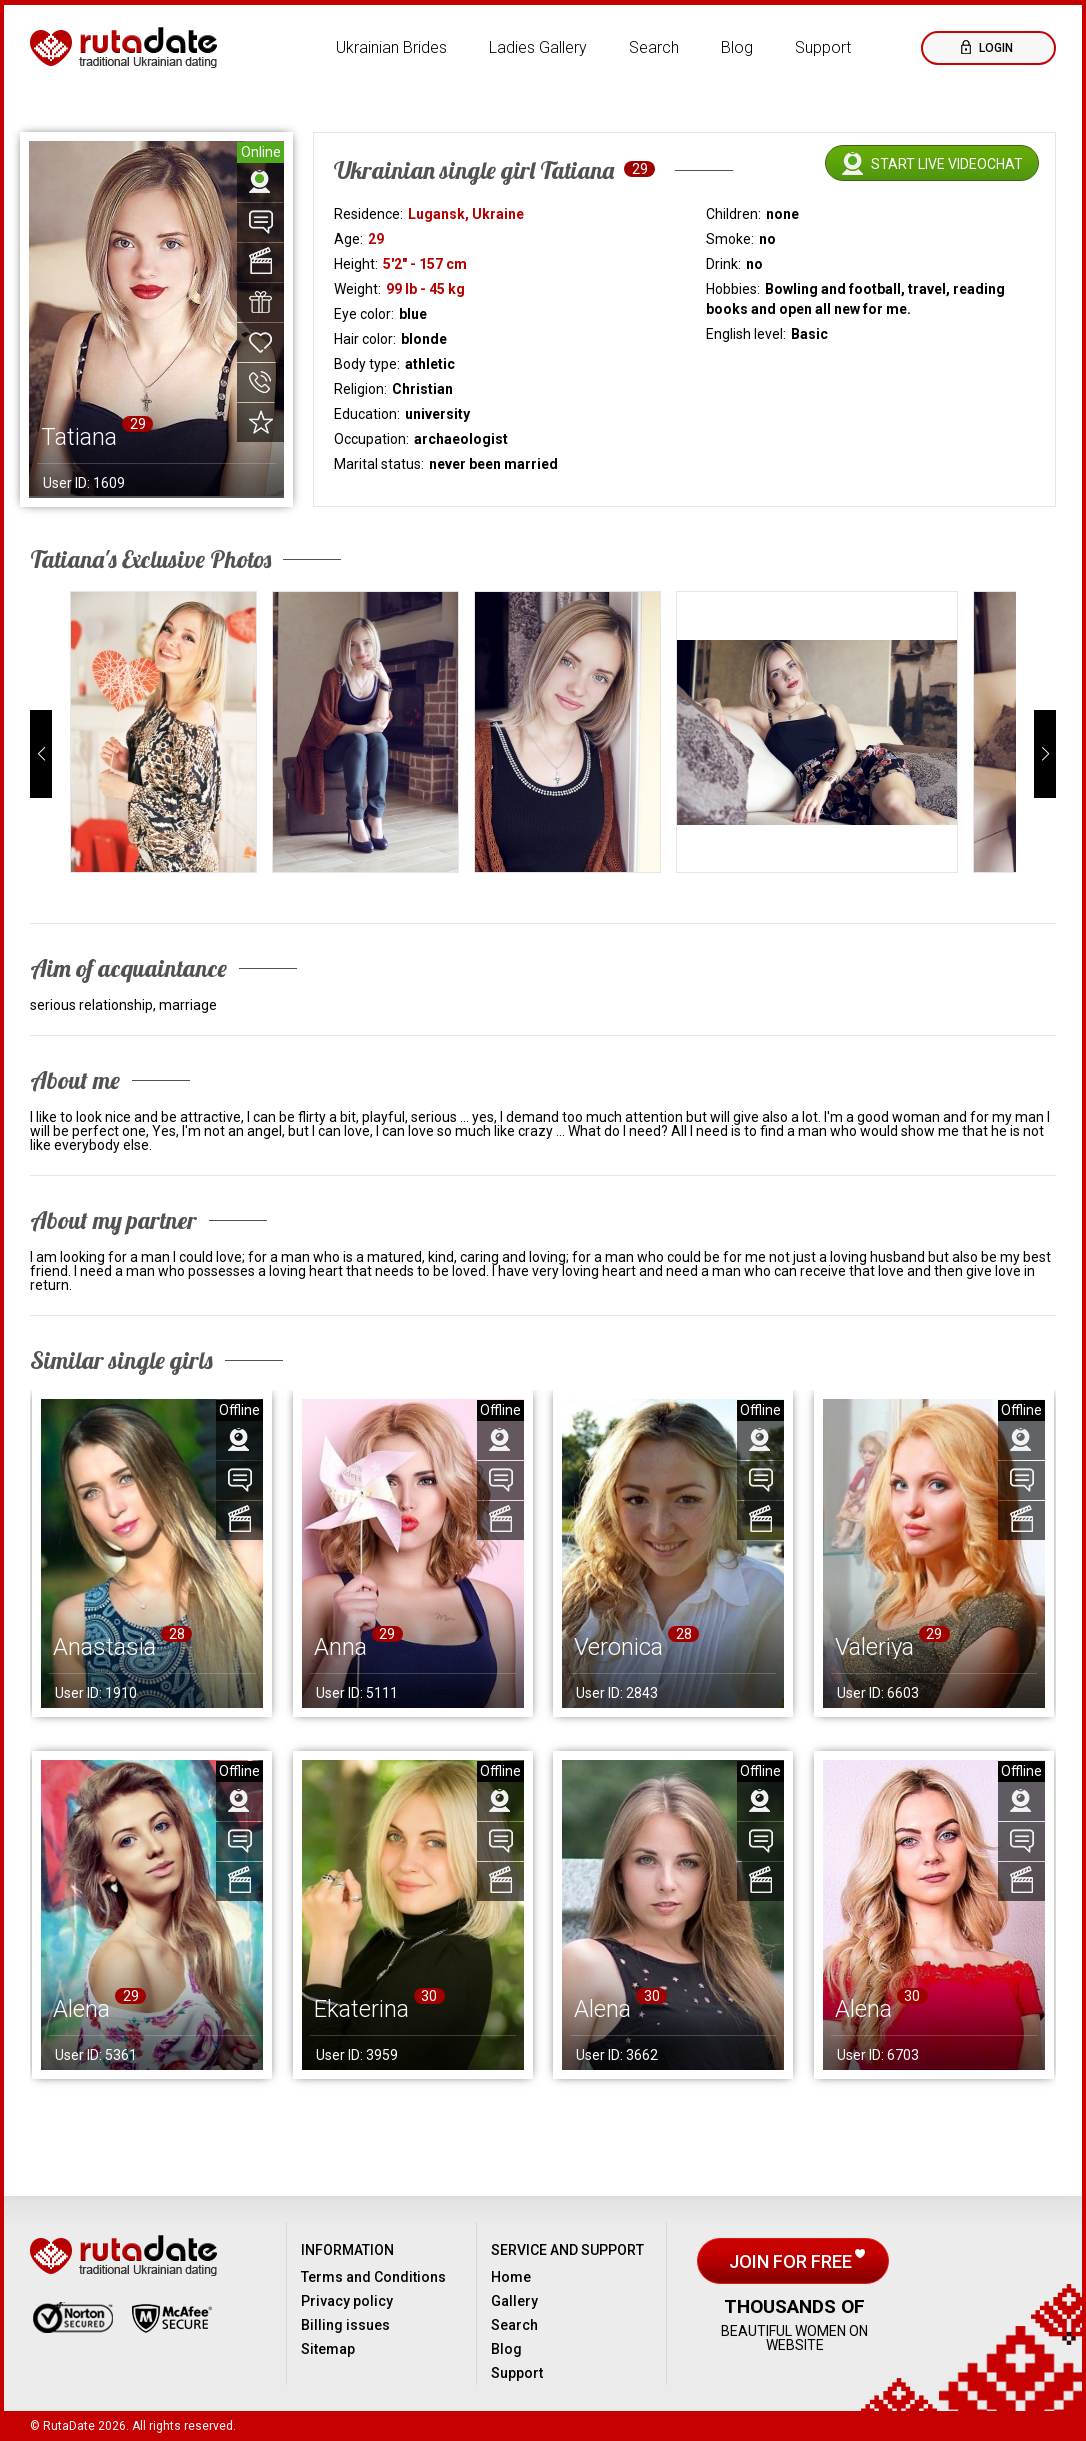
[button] (41, 754)
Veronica (618, 1647)
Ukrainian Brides (391, 47)
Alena (81, 2009)
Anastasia (104, 1647)
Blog (737, 47)
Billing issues (345, 2325)
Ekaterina (361, 2009)
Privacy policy (347, 2301)
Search (654, 47)
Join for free (792, 2261)
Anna (340, 1647)
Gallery (514, 2301)
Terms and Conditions (373, 2277)
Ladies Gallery (538, 47)
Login (994, 48)
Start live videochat (947, 164)
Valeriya (874, 1647)
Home (511, 2277)
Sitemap (328, 2349)
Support (823, 47)
